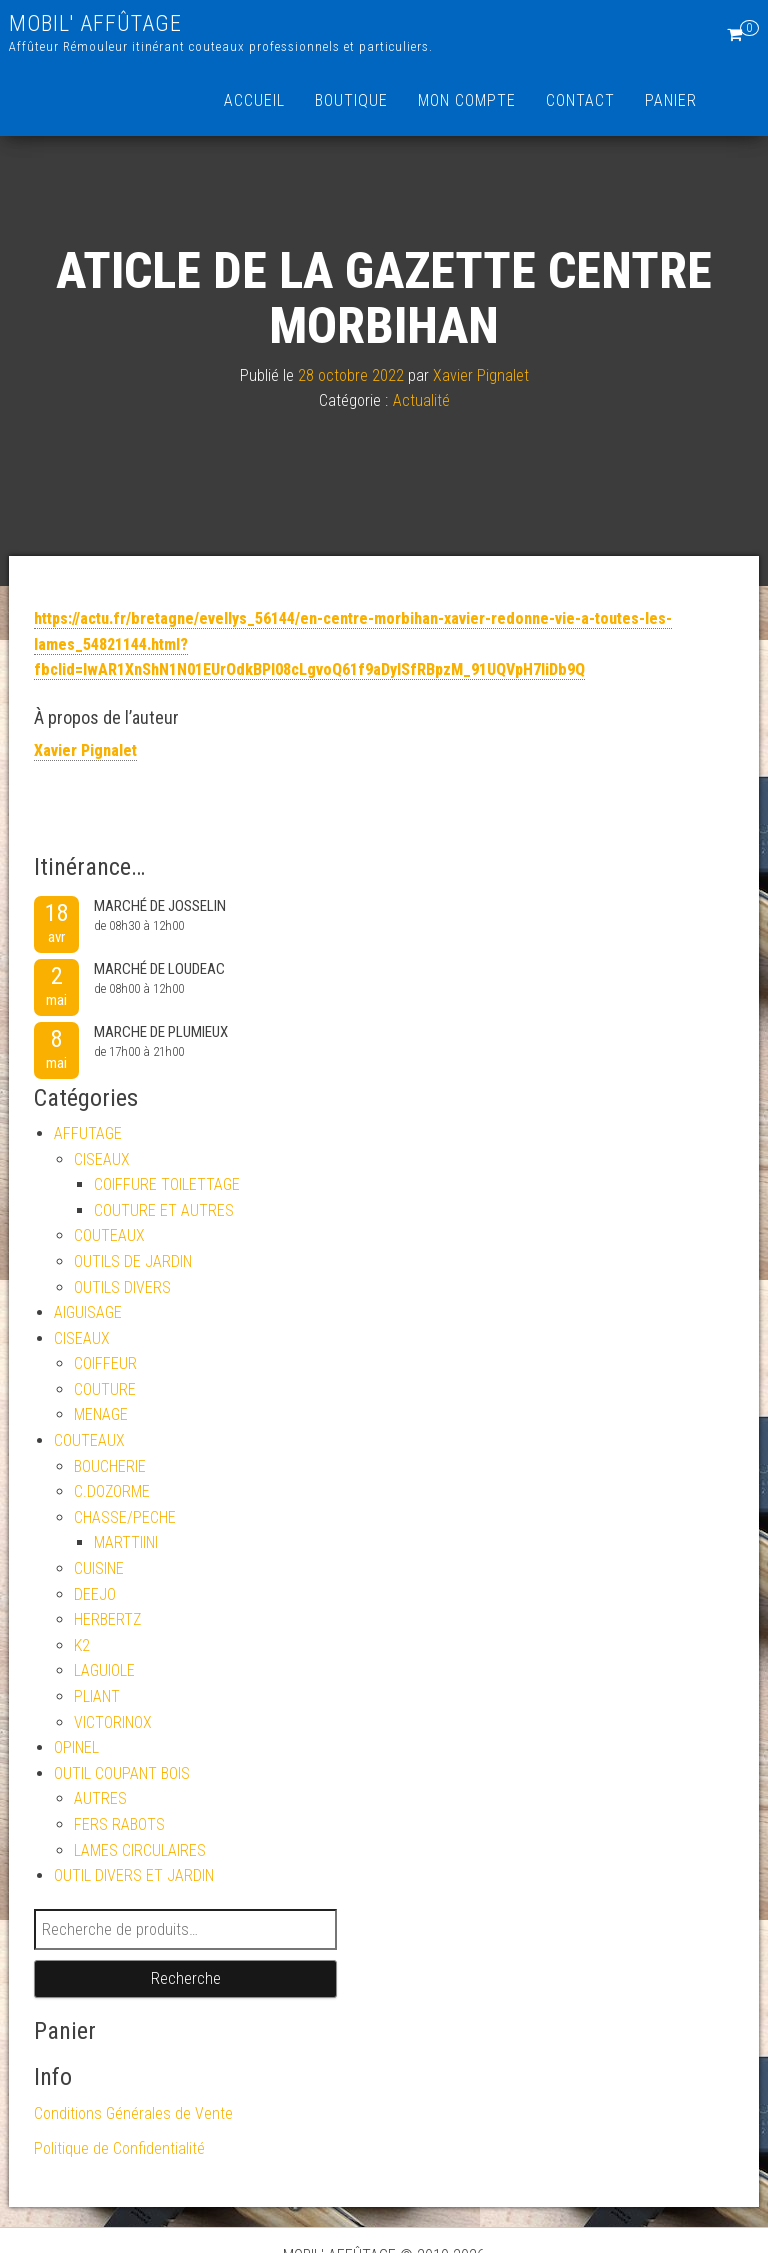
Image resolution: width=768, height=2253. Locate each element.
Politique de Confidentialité (119, 2148)
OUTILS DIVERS (122, 1287)
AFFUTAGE (88, 1133)
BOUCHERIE (110, 1466)
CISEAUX (102, 1159)
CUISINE (99, 1568)
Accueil (254, 100)
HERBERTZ (107, 1619)
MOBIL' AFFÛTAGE (95, 23)
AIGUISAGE (88, 1312)
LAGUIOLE (104, 1670)
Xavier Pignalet (481, 374)
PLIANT (97, 1696)
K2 (82, 1645)
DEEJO (95, 1594)
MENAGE (101, 1414)
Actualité (421, 400)
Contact (580, 100)
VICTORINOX (113, 1722)
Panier (671, 100)
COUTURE (105, 1389)
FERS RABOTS (119, 1824)
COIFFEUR (105, 1363)
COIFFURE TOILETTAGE (167, 1184)
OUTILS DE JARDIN (133, 1261)
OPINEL (76, 1747)
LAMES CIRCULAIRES (140, 1850)
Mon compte (467, 100)
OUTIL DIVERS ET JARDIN (134, 1875)
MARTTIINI (126, 1542)
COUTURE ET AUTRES (164, 1210)
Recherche (186, 1978)
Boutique (351, 100)
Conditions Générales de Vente (133, 2113)
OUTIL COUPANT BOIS (122, 1773)
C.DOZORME (112, 1491)
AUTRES (100, 1798)
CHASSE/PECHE (125, 1517)
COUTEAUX (109, 1235)
